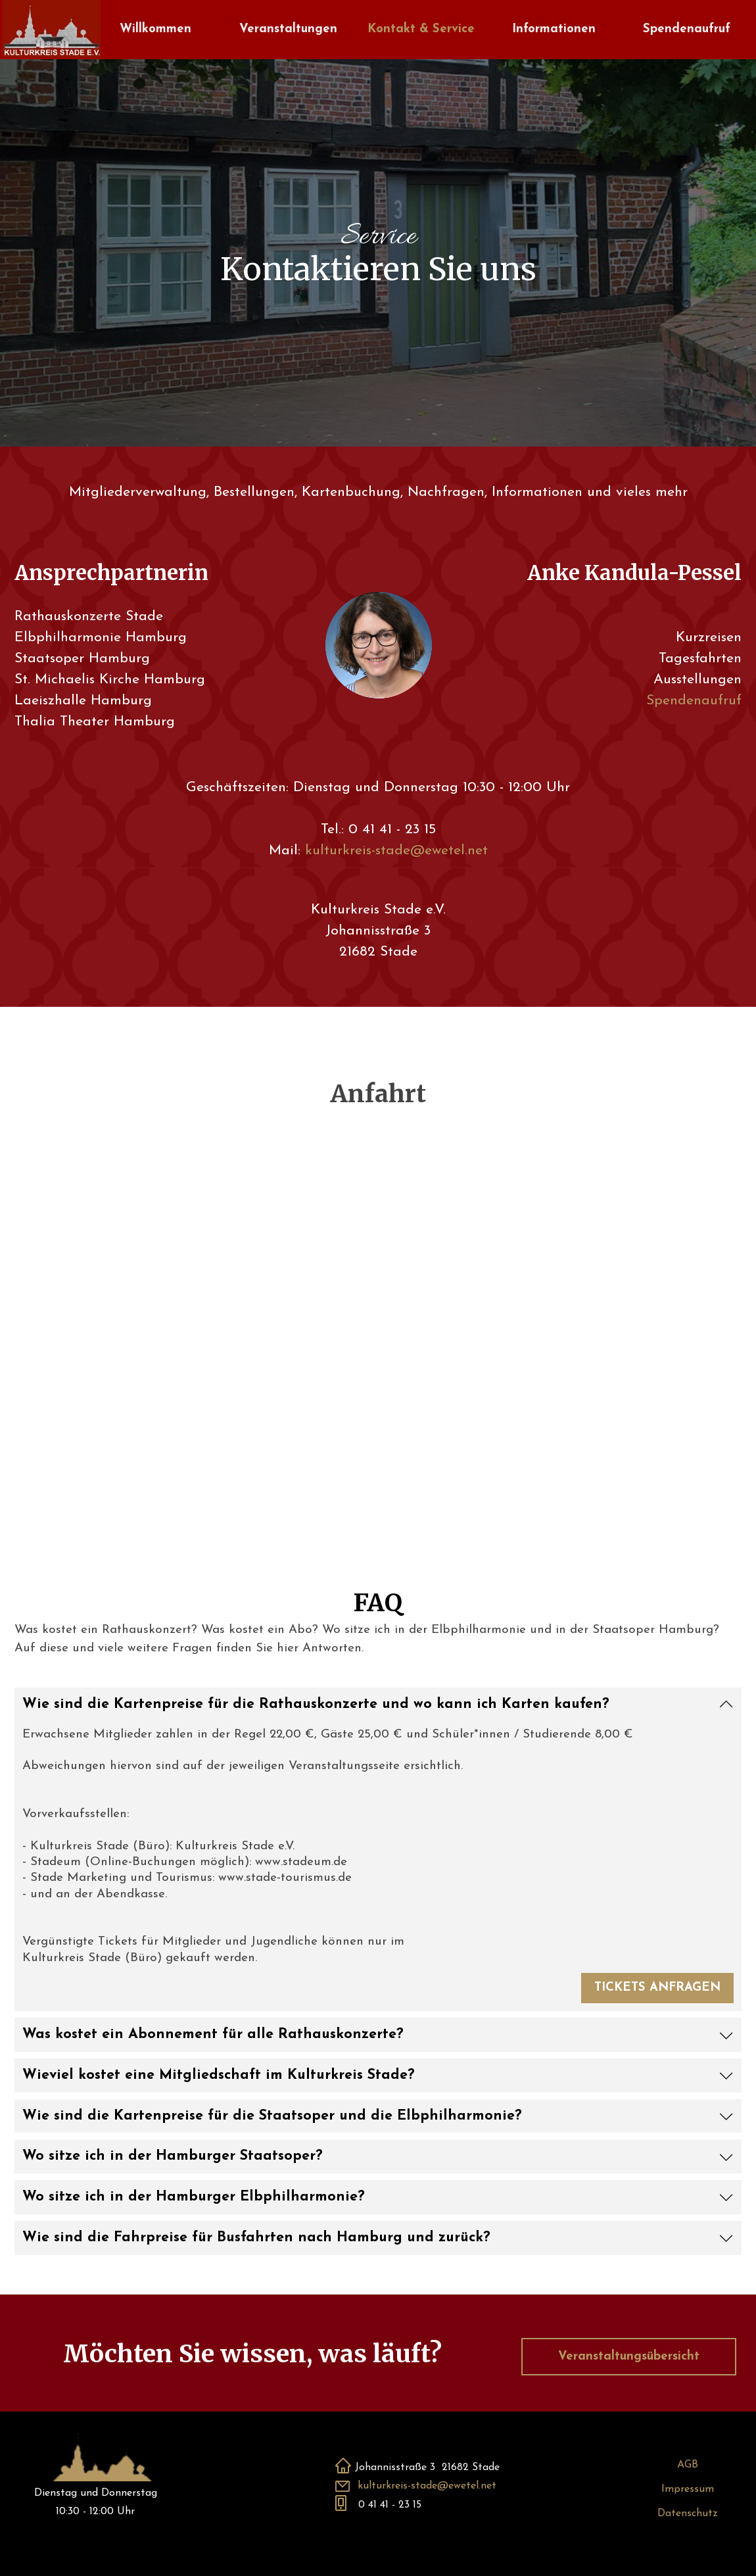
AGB (687, 2465)
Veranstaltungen (288, 29)
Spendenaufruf (686, 29)
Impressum (687, 2489)
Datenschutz (687, 2513)
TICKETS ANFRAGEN (657, 1987)
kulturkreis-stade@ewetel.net (396, 851)
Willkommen (155, 29)
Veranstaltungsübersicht (628, 2356)
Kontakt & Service (421, 29)
